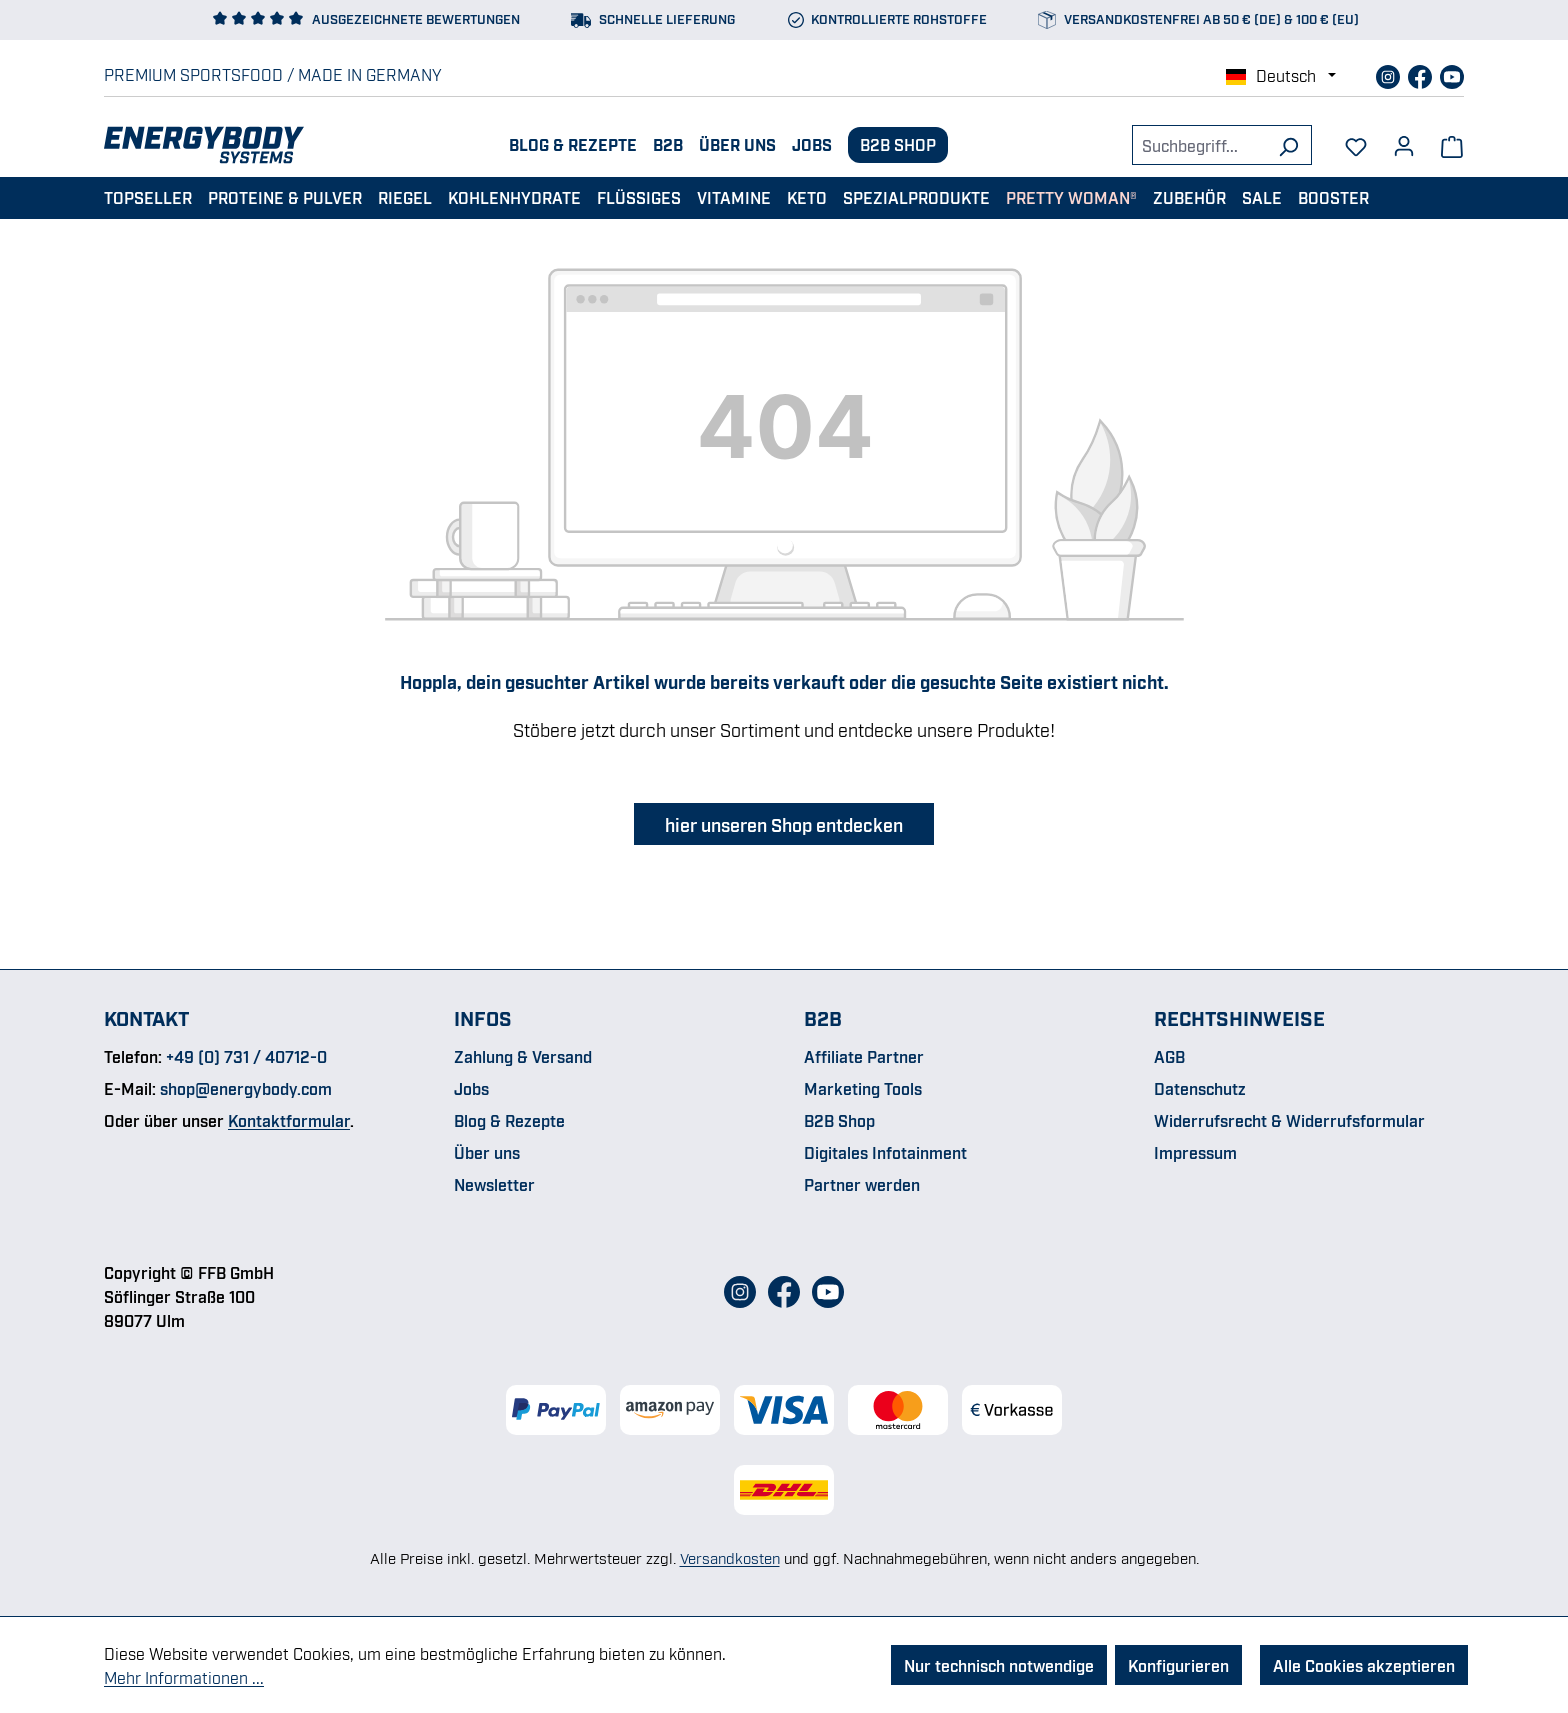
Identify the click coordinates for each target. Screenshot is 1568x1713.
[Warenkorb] (1452, 145)
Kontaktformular (289, 1120)
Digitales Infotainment (885, 1152)
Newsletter (494, 1184)
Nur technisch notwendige (999, 1665)
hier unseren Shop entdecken (784, 824)
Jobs (812, 144)
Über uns (737, 144)
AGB (1169, 1056)
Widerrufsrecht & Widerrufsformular (1289, 1120)
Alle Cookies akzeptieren (1364, 1665)
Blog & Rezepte (573, 144)
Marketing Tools (863, 1088)
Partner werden (862, 1184)
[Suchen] (1288, 145)
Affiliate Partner (864, 1056)
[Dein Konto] (1404, 139)
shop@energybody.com (246, 1088)
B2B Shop (898, 144)
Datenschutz (1200, 1088)
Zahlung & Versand (523, 1056)
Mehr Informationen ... (184, 1677)
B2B (668, 144)
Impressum (1195, 1152)
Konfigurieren (1178, 1665)
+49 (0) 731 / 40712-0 (246, 1056)
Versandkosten (730, 1557)
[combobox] (1199, 145)
